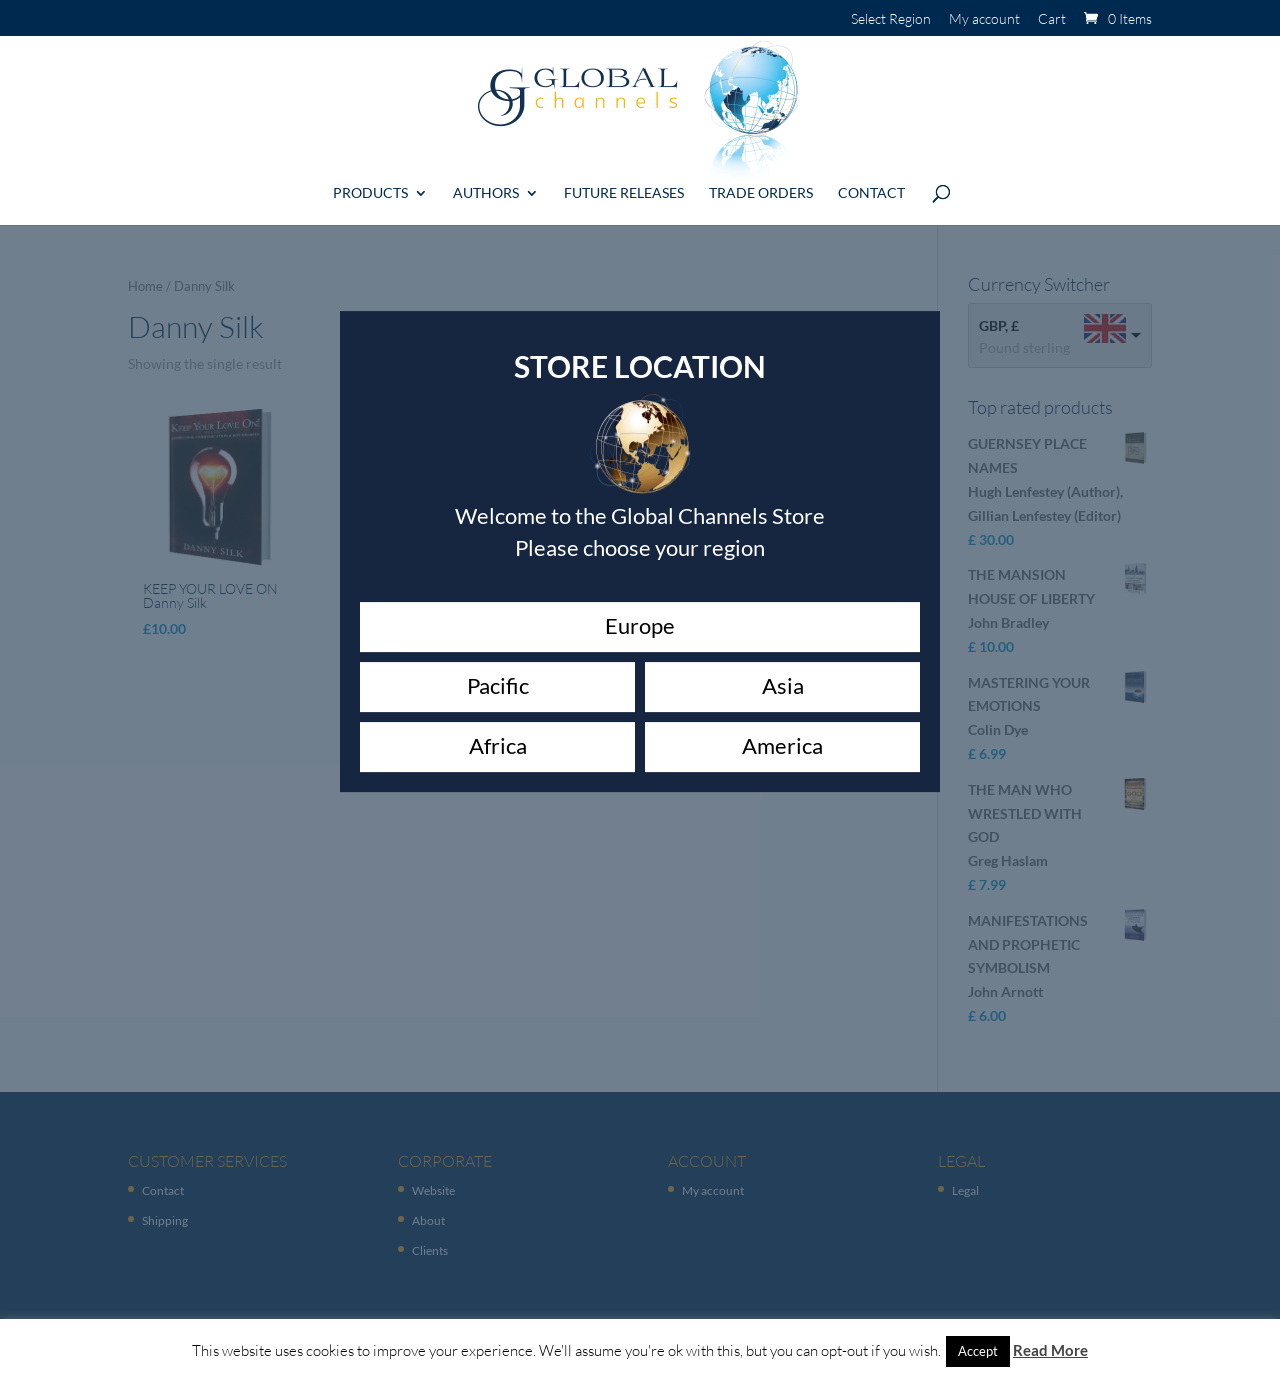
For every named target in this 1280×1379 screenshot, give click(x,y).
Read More (1050, 1350)
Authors (486, 185)
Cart (1052, 19)
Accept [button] (978, 1351)
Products (370, 185)
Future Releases (624, 185)
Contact (871, 185)
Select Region (891, 19)
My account (984, 19)
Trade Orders (761, 185)
